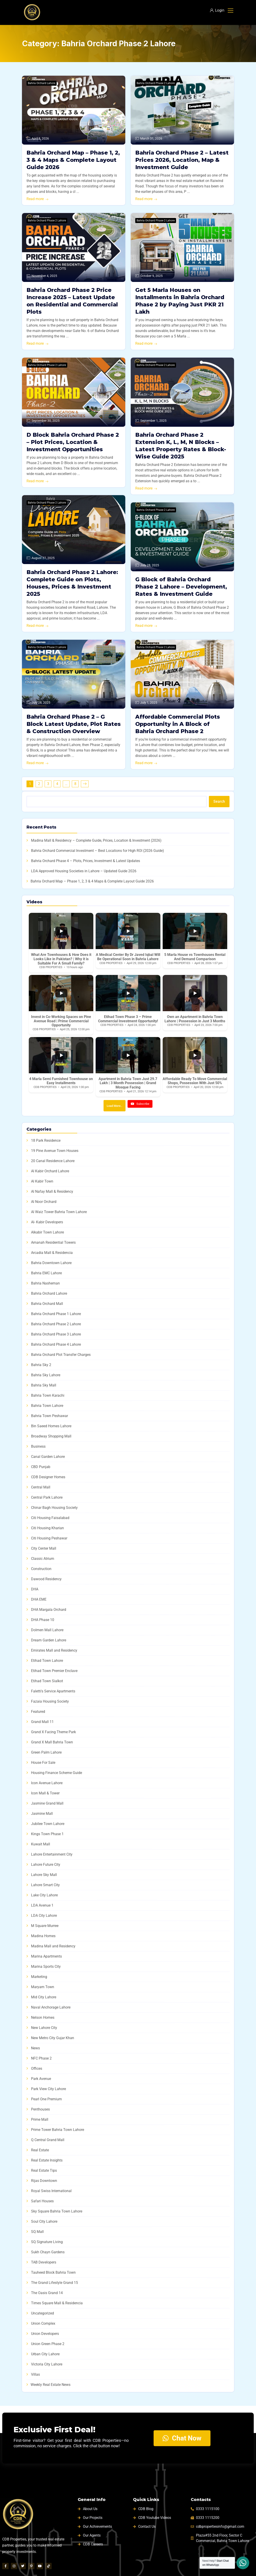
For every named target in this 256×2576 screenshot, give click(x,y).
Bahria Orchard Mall (47, 1303)
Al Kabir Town (42, 1181)
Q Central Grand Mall (47, 2140)
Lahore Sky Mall (44, 1875)
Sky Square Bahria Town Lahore (56, 2211)
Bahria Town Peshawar (49, 1416)
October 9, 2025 (151, 276)
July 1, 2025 (148, 702)
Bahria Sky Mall (43, 1385)
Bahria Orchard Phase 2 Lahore (156, 83)
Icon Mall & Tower (45, 1793)
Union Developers (45, 2333)
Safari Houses (42, 2201)
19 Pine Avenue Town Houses (54, 1151)
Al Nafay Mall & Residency (52, 1191)
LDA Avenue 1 (42, 1905)
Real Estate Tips (44, 2170)
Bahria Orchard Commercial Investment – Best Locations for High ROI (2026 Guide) (97, 850)
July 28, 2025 (149, 565)
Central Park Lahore (47, 1497)
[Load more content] (115, 1105)
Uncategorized (42, 2313)
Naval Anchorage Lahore (50, 2007)
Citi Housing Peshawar (49, 1538)
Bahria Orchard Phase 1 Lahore (56, 1314)
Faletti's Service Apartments (53, 1691)
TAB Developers (43, 2262)
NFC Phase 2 (41, 2058)
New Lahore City (44, 2028)
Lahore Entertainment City (51, 1854)
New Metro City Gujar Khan (52, 2038)
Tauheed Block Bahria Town (53, 2272)
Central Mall (40, 1487)
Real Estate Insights (47, 2160)
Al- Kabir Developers (47, 1222)
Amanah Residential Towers (53, 1242)
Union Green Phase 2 (47, 2344)
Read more (35, 199)
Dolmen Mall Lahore (47, 1630)
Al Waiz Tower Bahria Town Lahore (59, 1212)
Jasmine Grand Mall (47, 1803)
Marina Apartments (46, 1956)
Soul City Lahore (44, 2221)
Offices (36, 2068)
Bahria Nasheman (45, 1283)
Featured (38, 1711)
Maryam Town (42, 1987)
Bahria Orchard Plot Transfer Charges (61, 1354)
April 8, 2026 (40, 138)
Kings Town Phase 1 (47, 1834)
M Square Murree (44, 1926)
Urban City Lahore (45, 2354)
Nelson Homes (42, 2017)
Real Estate (40, 2150)
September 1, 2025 (153, 420)
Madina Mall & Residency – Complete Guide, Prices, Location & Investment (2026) (96, 840)
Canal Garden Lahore (48, 1456)
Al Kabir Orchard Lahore (50, 1171)
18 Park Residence (45, 1140)
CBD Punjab (40, 1467)
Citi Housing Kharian (47, 1528)
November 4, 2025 (44, 276)
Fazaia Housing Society (50, 1701)
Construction (41, 1569)
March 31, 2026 (151, 138)
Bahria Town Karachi (47, 1395)
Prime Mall (39, 2119)
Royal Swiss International (51, 2191)
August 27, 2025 (43, 558)
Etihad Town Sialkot (47, 1681)
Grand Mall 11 (42, 1722)
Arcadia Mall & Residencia (52, 1252)
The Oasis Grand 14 (47, 2293)
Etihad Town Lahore (47, 1660)
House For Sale (43, 1762)
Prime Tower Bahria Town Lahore (57, 2130)
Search (219, 801)
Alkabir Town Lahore (47, 1232)
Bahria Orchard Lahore (41, 83)
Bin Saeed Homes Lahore (51, 1426)
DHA (34, 1589)
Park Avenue (41, 2079)
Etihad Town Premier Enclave (54, 1671)
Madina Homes (43, 1936)
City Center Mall (43, 1548)
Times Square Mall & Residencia (57, 2303)
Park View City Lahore (48, 2089)
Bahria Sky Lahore (45, 1375)
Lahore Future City (45, 1864)
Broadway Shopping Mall (51, 1436)
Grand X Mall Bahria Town (52, 1742)
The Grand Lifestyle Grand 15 (54, 2282)
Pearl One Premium (46, 2099)
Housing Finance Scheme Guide (56, 1773)
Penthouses (40, 2109)
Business (38, 1446)
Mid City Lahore (43, 1997)
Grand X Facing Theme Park (53, 1732)
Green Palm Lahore (46, 1752)
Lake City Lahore (44, 1895)
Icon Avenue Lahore (47, 1783)
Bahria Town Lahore (47, 1405)
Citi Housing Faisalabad (50, 1518)
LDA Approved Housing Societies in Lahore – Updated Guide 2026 (83, 871)
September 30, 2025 (45, 420)
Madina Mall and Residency (53, 1946)
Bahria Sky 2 (41, 1365)
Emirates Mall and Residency (54, 1650)
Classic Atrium (42, 1558)
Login (217, 10)
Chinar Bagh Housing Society (54, 1507)
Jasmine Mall (42, 1813)
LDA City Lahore (44, 1915)
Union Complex (43, 2323)
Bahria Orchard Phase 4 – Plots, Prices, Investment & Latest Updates (85, 861)
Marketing (39, 1977)
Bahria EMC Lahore (46, 1273)
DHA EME (38, 1599)
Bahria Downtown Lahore (51, 1263)
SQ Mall (37, 2231)
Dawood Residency (46, 1579)
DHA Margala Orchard (48, 1609)
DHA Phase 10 (42, 1620)
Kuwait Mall (40, 1844)
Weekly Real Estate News (50, 2384)
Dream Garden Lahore (48, 1640)
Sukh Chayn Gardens (48, 2252)
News (35, 2048)
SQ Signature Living (47, 2242)
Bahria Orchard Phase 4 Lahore (56, 1344)
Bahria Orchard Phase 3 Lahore (56, 1334)
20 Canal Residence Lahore (53, 1161)
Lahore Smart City (45, 1885)
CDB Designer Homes (48, 1477)
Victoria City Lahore (46, 2364)
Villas (35, 2374)
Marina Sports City (46, 1966)
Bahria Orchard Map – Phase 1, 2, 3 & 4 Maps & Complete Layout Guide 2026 (92, 881)
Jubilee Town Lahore (47, 1824)
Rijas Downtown (44, 2181)
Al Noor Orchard (43, 1202)
